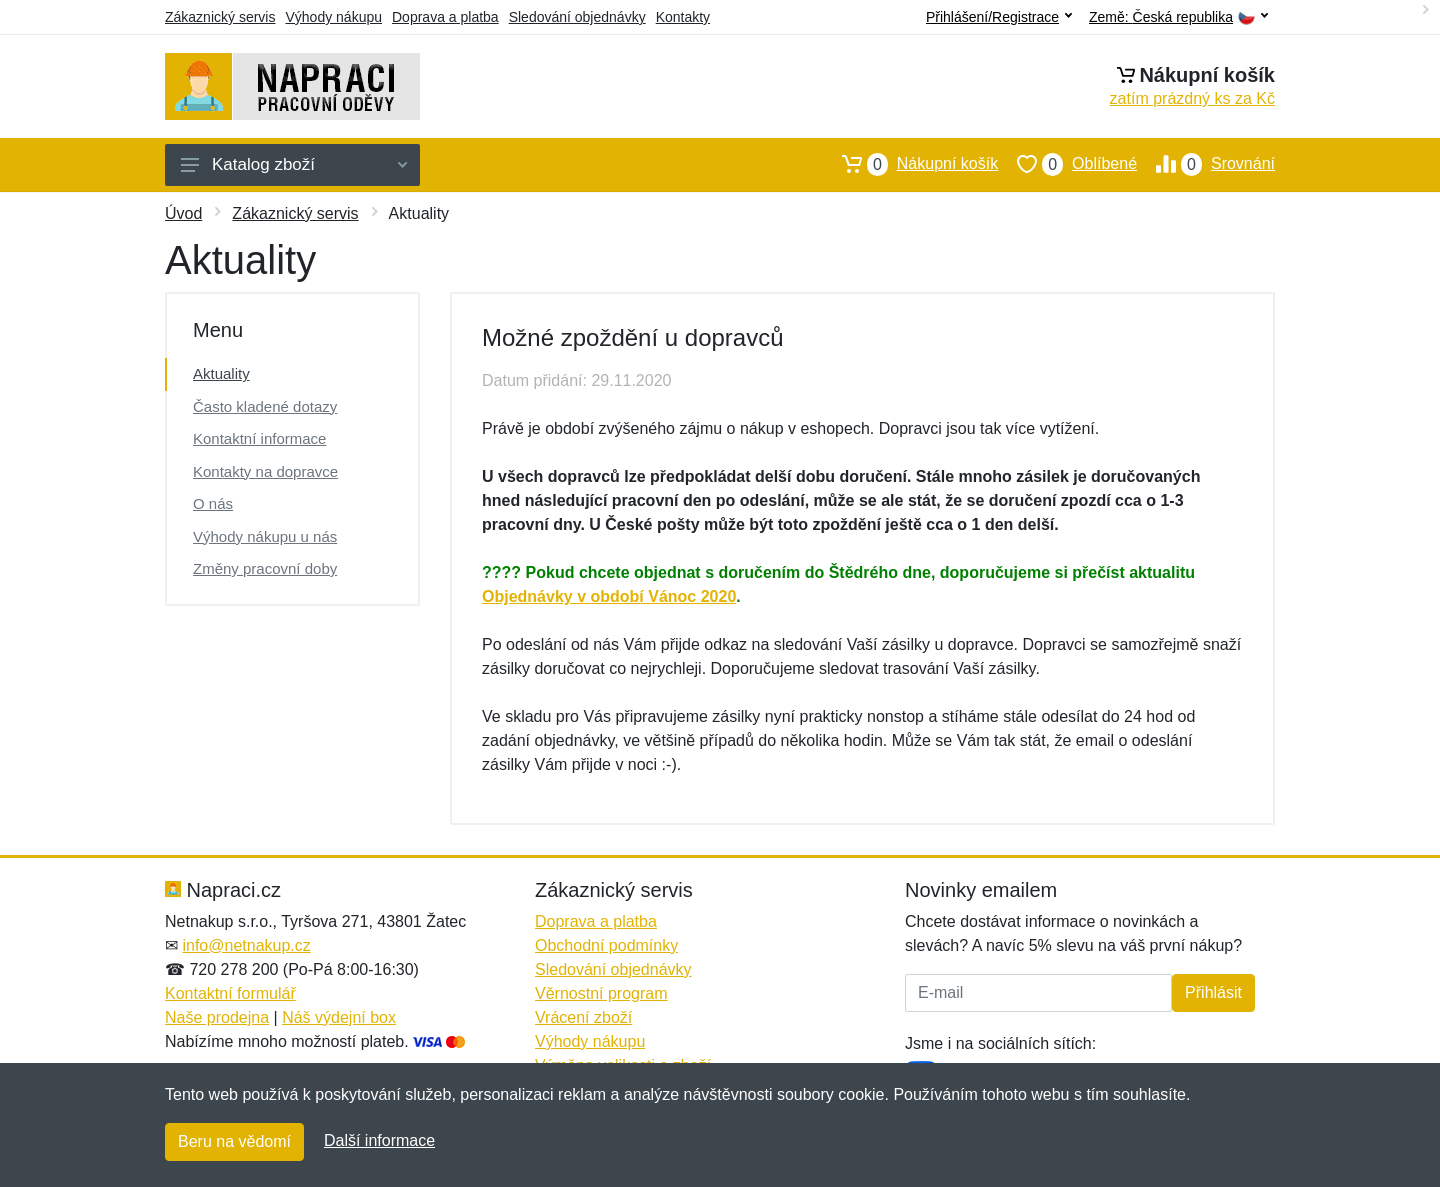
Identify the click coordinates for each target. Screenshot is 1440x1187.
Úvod (183, 213)
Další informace (379, 1140)
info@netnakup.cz (246, 945)
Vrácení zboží (583, 1017)
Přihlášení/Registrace (999, 17)
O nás (213, 503)
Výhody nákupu (333, 17)
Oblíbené (1067, 164)
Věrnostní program (601, 993)
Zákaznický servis (220, 17)
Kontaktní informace (259, 438)
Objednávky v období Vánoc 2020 (609, 596)
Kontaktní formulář (230, 993)
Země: (1178, 17)
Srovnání (1206, 164)
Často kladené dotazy (265, 406)
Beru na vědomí (234, 1141)
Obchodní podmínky (606, 945)
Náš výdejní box (339, 1017)
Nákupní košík (910, 164)
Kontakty (683, 17)
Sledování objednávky (577, 17)
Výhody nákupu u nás (265, 536)
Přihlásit (1213, 992)
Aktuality (221, 373)
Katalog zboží (294, 164)
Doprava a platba (445, 17)
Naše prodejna (217, 1017)
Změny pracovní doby (265, 568)
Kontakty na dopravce (265, 471)
